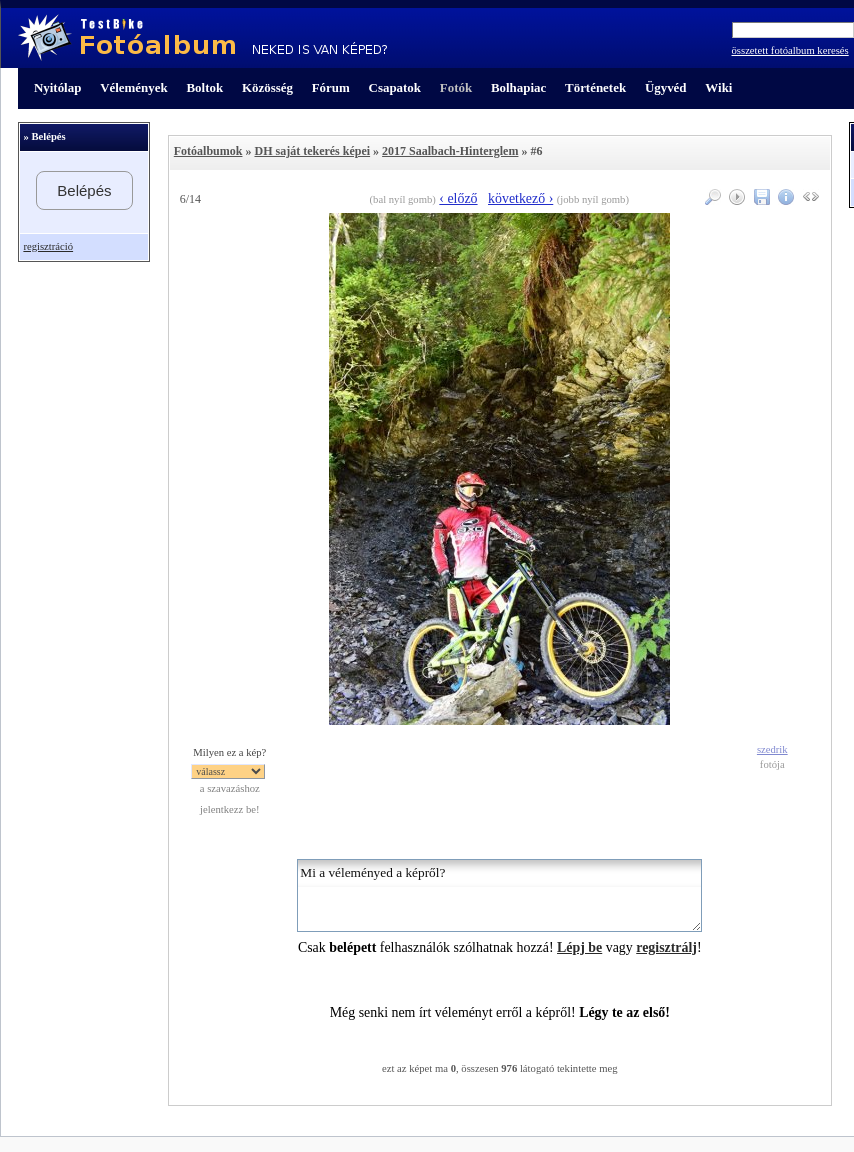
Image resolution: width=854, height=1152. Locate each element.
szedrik (772, 749)
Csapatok (395, 87)
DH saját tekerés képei (312, 151)
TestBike (202, 38)
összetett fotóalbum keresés (790, 50)
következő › (520, 198)
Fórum (331, 87)
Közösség (267, 87)
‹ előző (458, 198)
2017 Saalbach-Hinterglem (450, 151)
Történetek (595, 87)
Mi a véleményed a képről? (499, 895)
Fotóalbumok (208, 151)
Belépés (84, 190)
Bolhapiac (518, 87)
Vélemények (134, 87)
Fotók (456, 87)
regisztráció (48, 246)
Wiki (718, 87)
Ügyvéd (666, 87)
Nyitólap (57, 87)
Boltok (204, 87)
